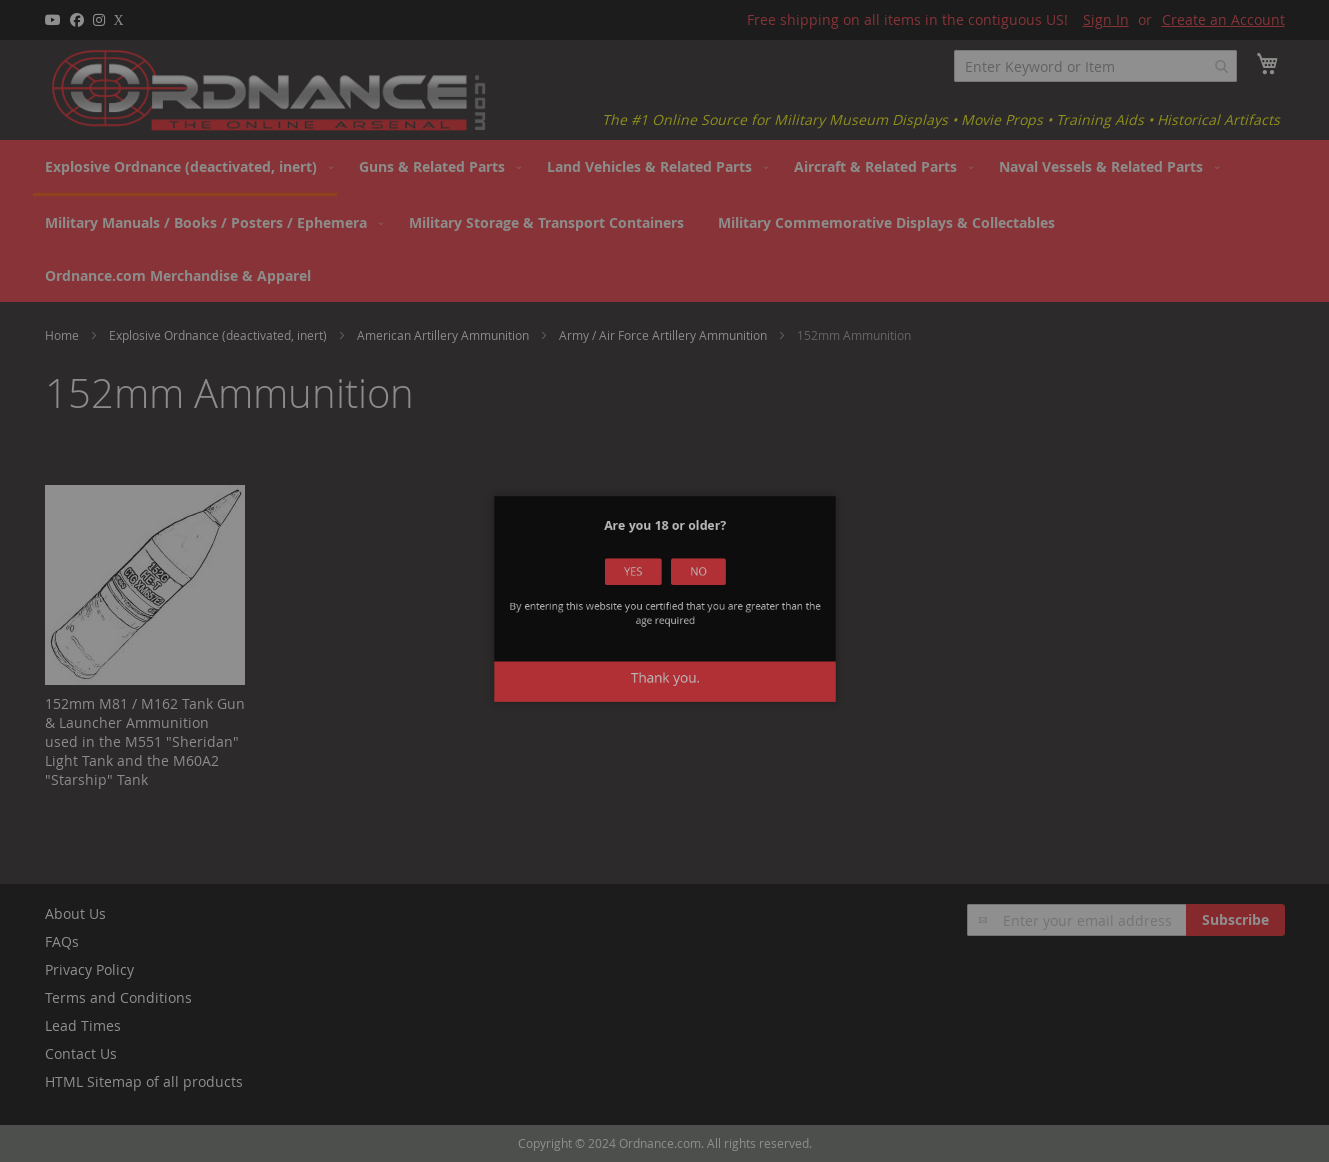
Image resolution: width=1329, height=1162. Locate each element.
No (689, 584)
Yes (640, 584)
